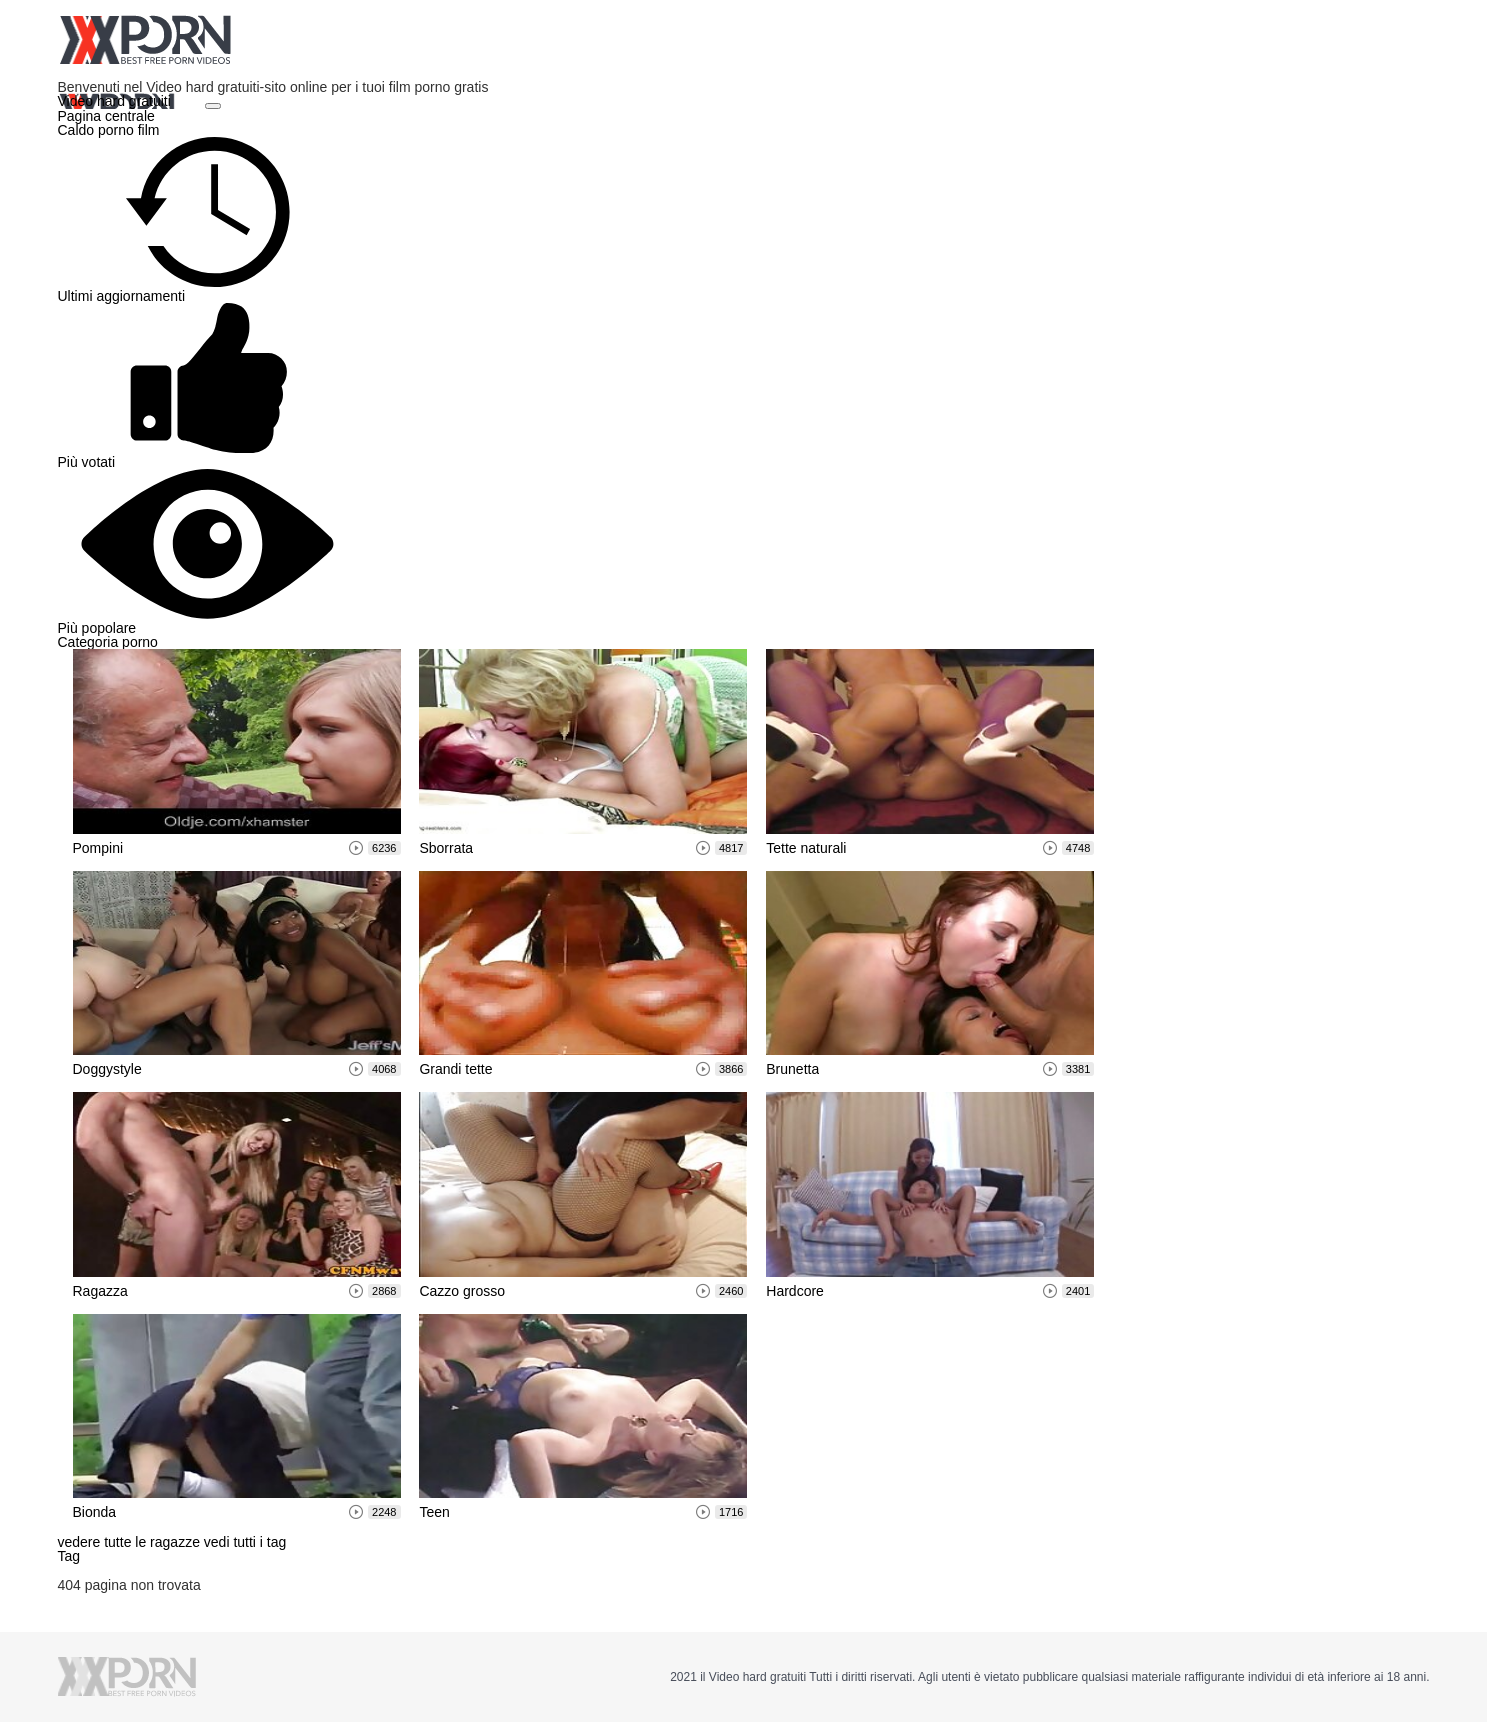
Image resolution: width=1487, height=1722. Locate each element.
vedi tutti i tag (245, 1542)
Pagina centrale (106, 116)
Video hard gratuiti (116, 101)
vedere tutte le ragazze (131, 1542)
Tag (69, 1556)
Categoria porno (108, 642)
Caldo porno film (109, 130)
